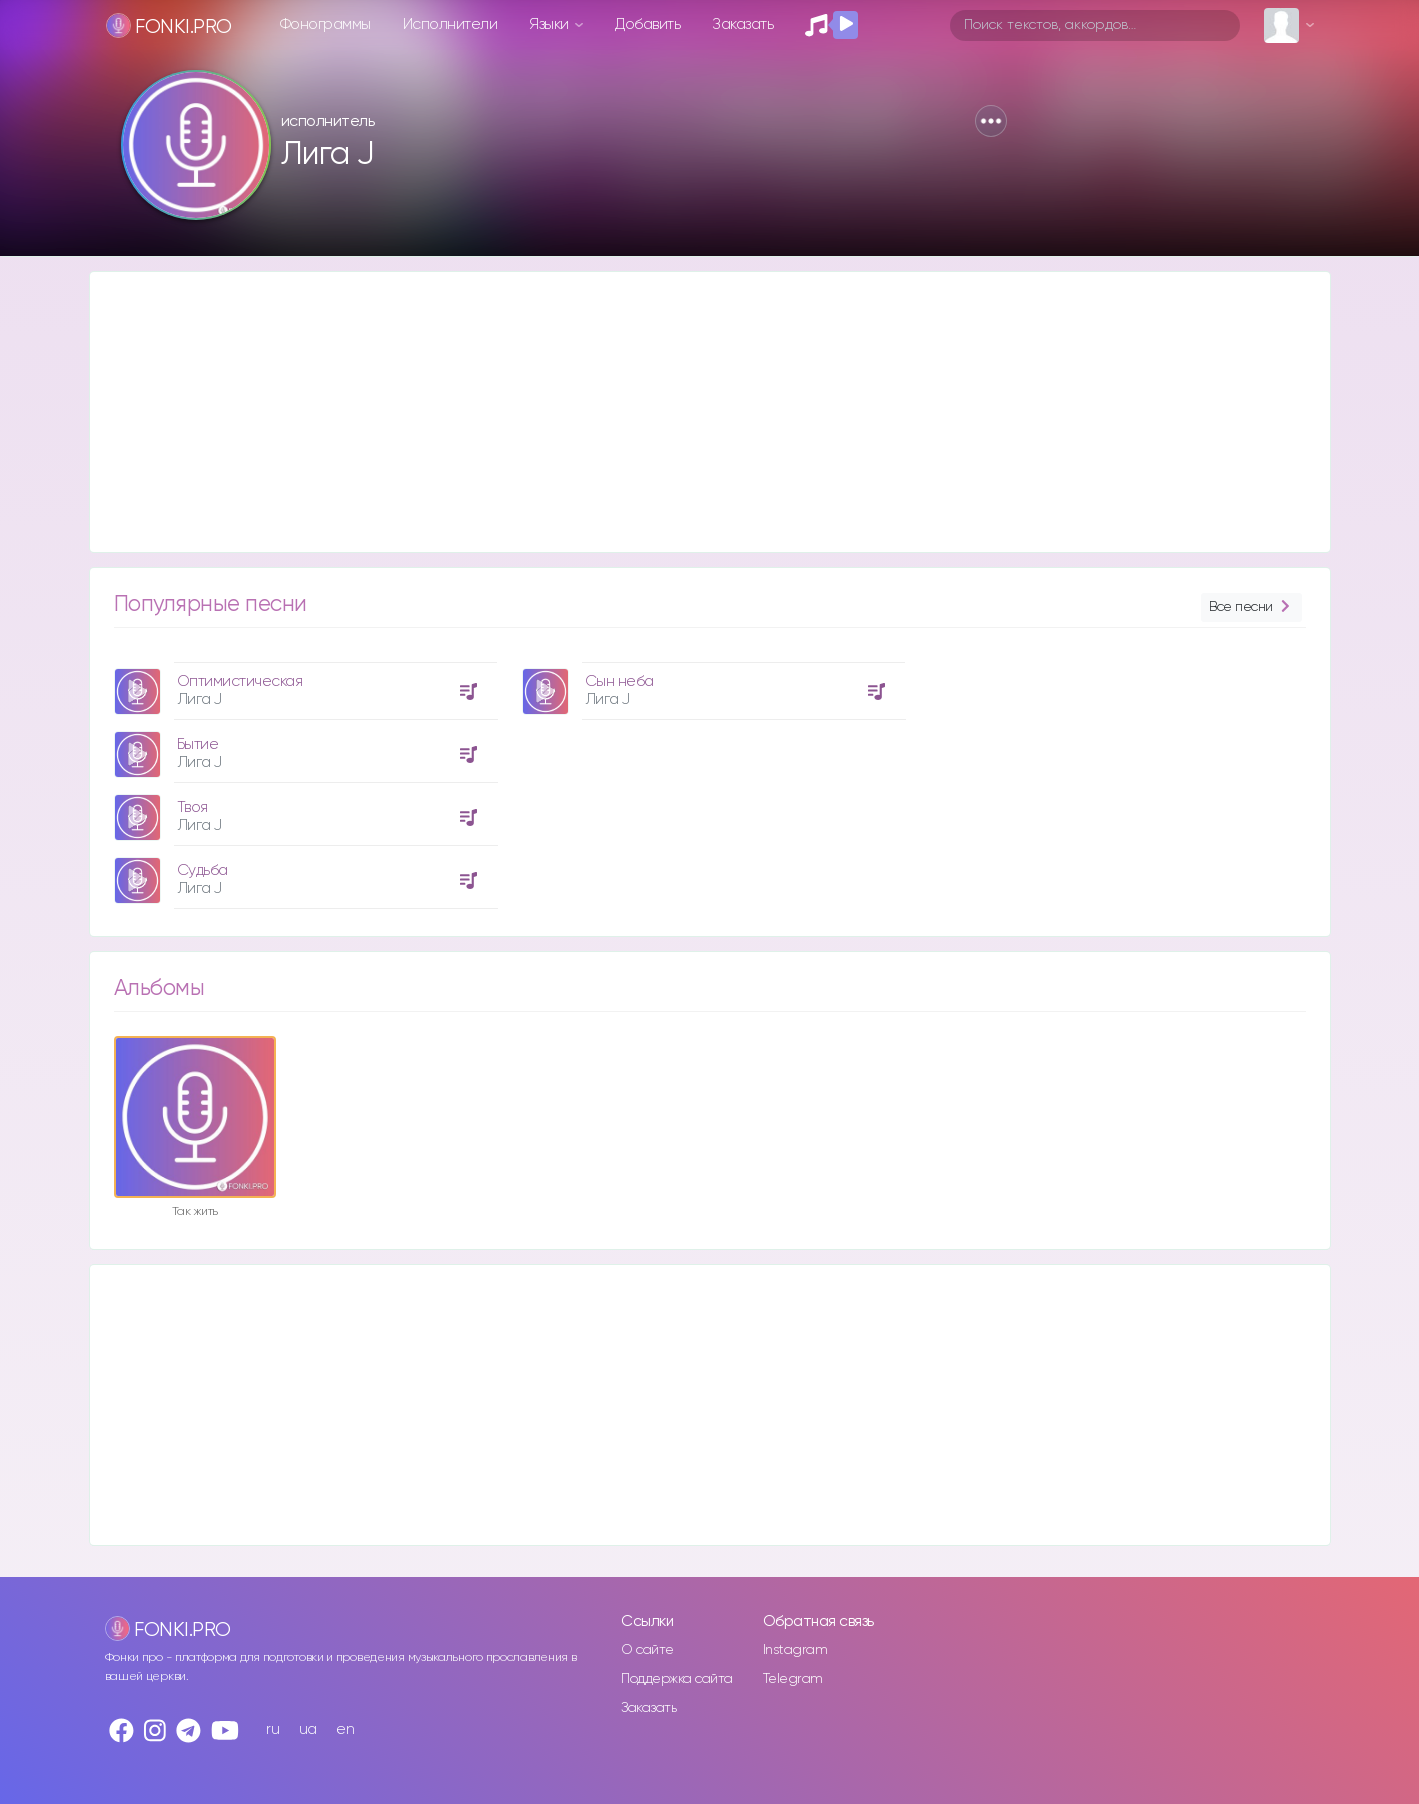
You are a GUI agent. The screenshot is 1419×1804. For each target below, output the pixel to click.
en (345, 1729)
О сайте (647, 1650)
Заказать (742, 24)
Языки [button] (550, 24)
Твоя (192, 807)
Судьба (202, 870)
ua (308, 1729)
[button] (991, 121)
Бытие (198, 744)
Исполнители (450, 24)
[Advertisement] (690, 412)
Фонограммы (325, 24)
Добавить (647, 24)
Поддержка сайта (677, 1679)
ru (272, 1729)
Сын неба (619, 681)
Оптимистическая (240, 681)
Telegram (793, 1679)
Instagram (795, 1650)
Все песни (1251, 607)
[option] (303, 778)
